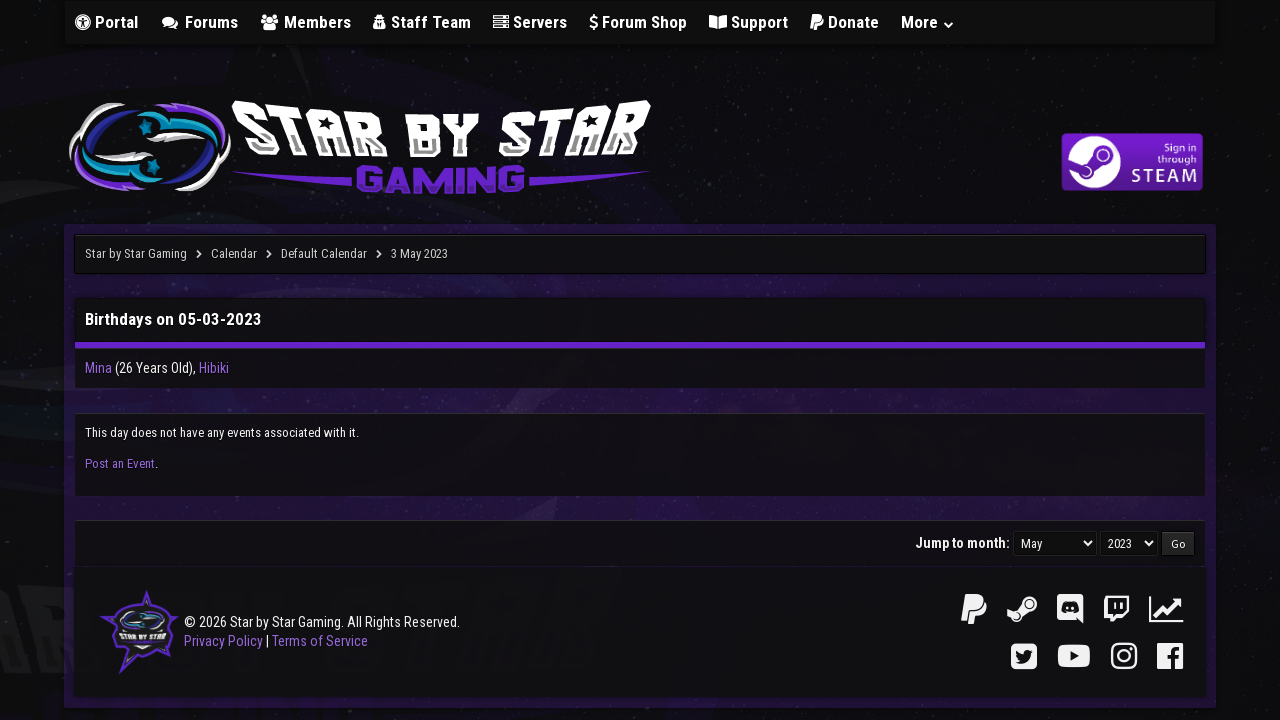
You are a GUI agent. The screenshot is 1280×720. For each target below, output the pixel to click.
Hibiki (214, 368)
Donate (844, 22)
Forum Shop (638, 22)
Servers (530, 22)
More (928, 22)
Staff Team (422, 22)
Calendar (234, 253)
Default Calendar (324, 253)
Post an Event (120, 463)
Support (748, 22)
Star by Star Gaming (136, 253)
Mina (98, 368)
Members (306, 22)
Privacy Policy (223, 641)
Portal (106, 22)
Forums (199, 22)
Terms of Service (320, 641)
